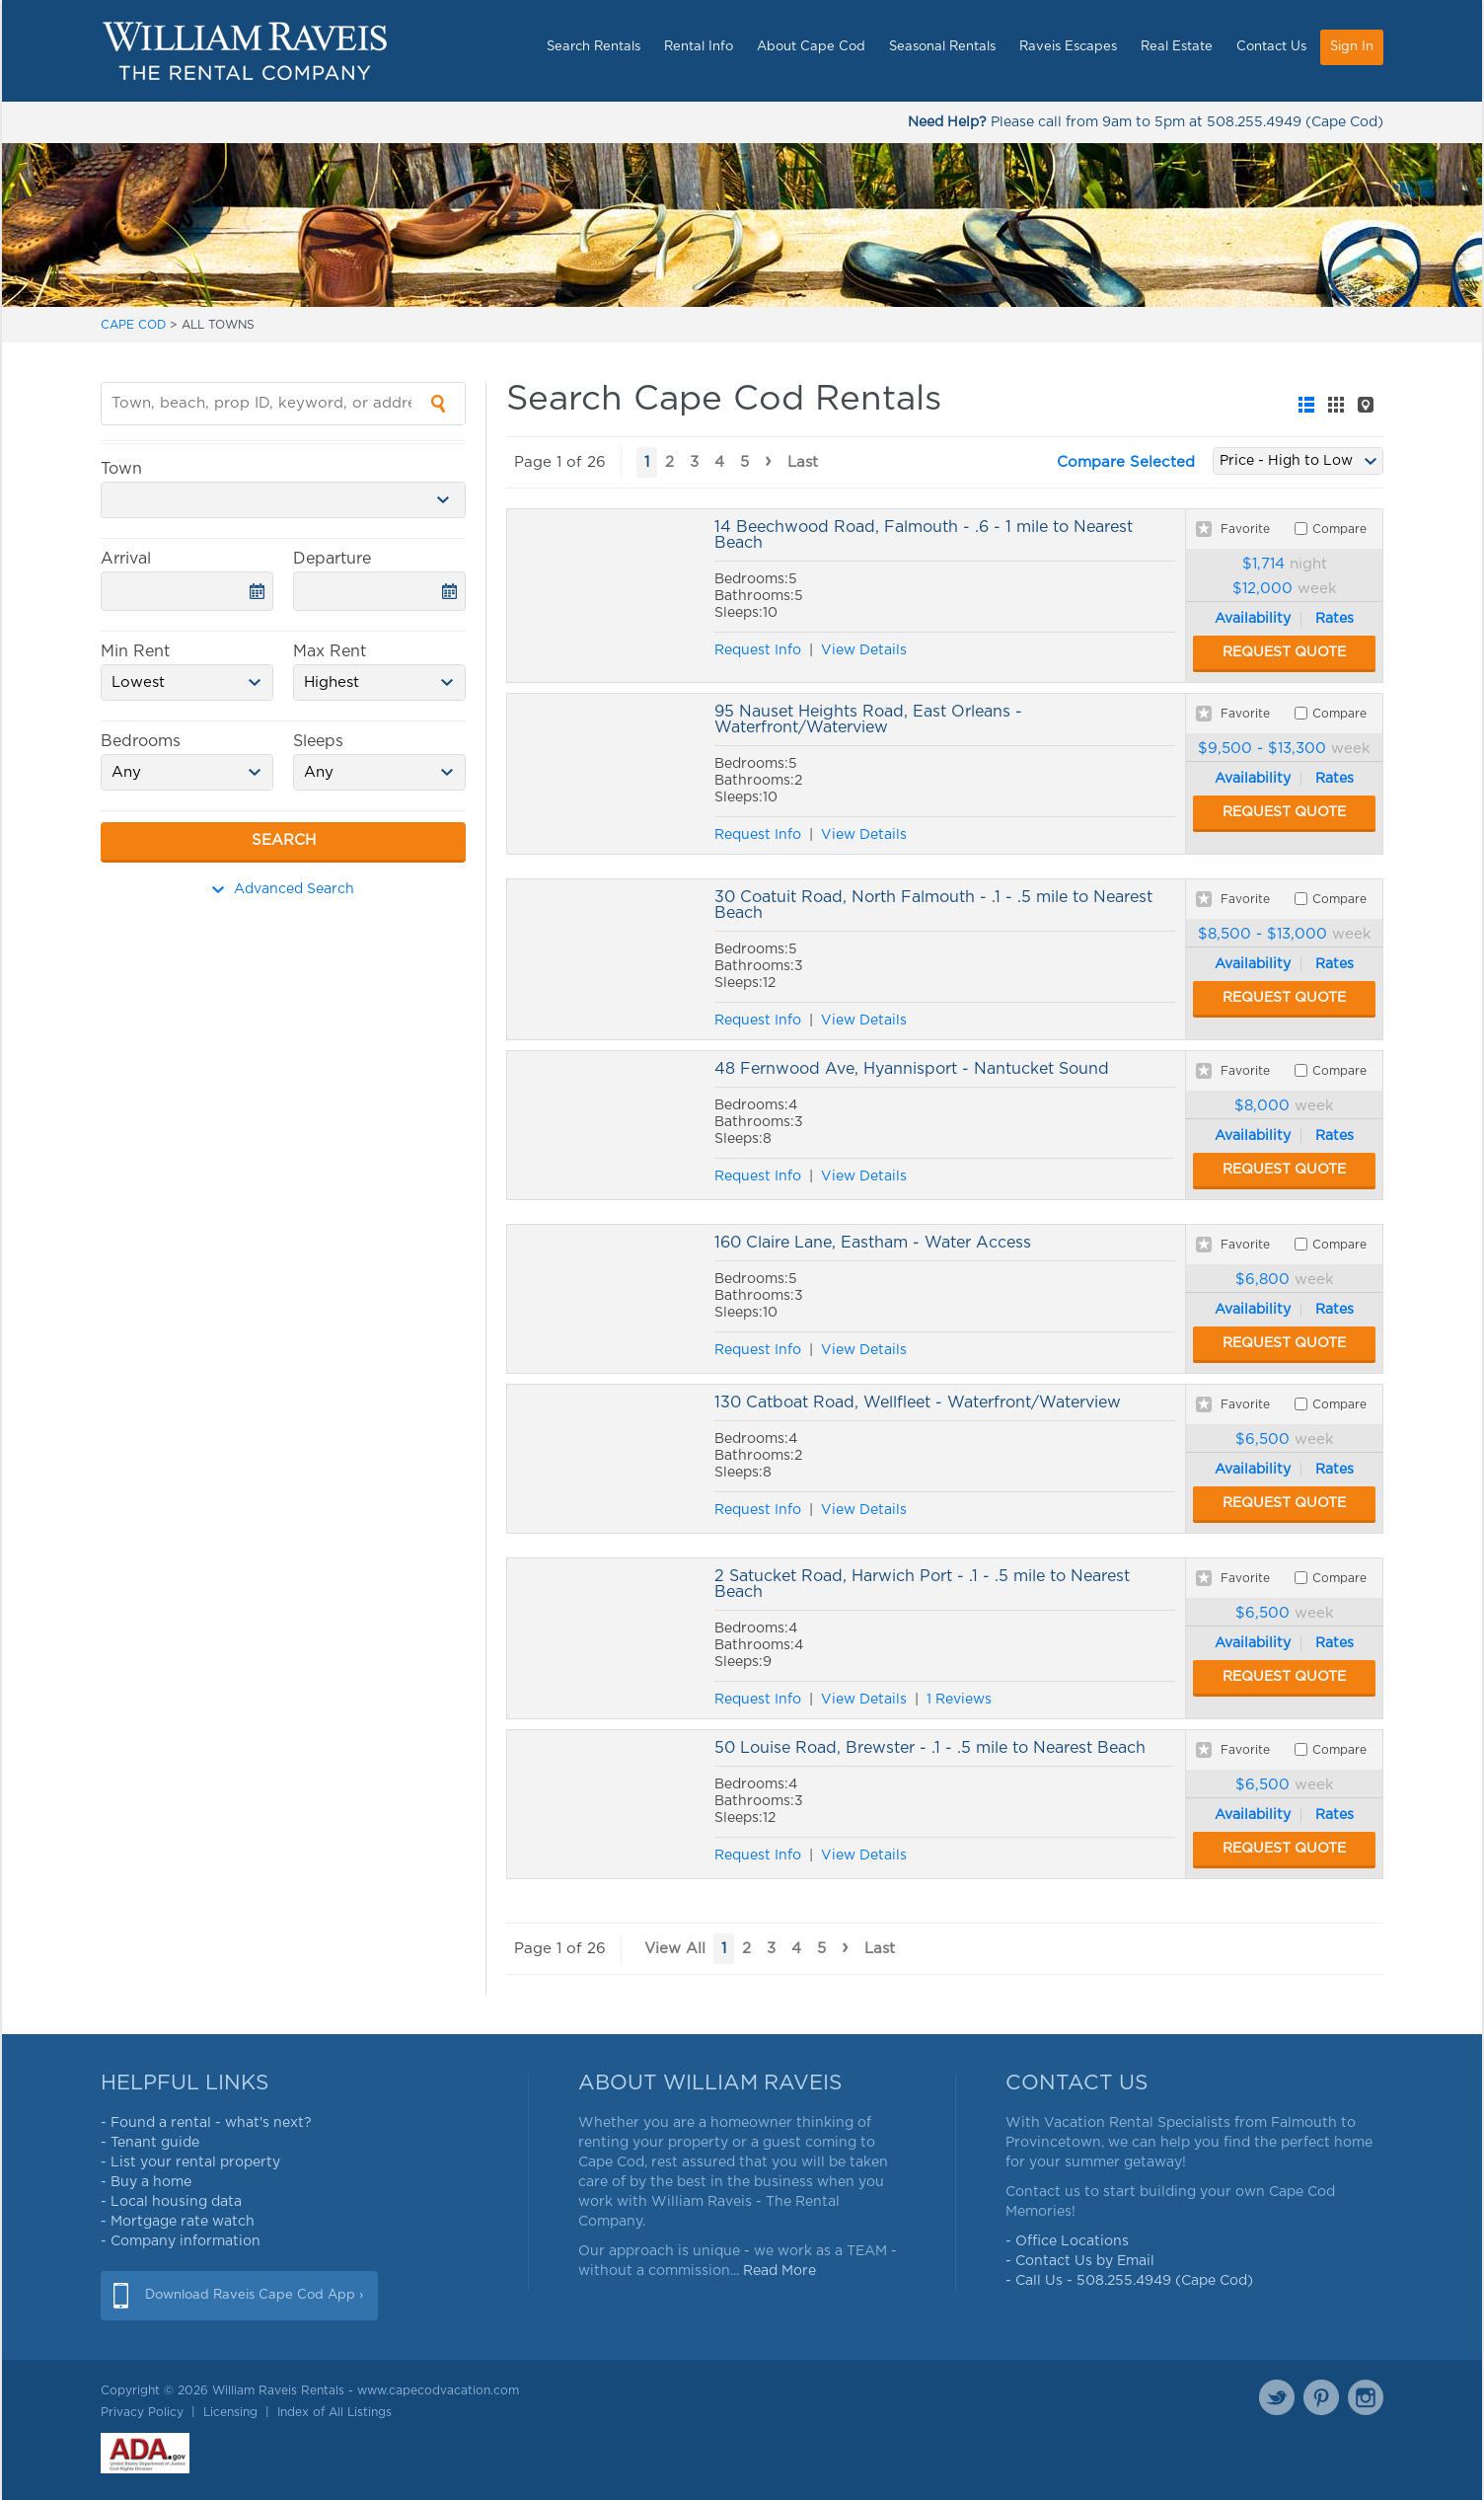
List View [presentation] (1306, 405)
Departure (332, 559)
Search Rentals (593, 46)
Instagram (1365, 2397)
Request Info (757, 650)
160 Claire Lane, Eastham (606, 1299)
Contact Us (1271, 46)
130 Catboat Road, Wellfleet (606, 1459)
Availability (1253, 619)
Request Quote (1284, 652)
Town (121, 469)
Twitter (1277, 2397)
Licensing (230, 2412)
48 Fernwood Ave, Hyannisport (606, 1125)
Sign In (1351, 46)
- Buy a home (146, 2182)
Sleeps (318, 741)
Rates (1334, 619)
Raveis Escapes (1068, 46)
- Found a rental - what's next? (206, 2123)
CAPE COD (133, 325)
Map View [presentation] (1365, 405)
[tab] (1306, 405)
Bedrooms (141, 741)
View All (674, 1948)
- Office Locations (1067, 2241)
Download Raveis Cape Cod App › (254, 2295)
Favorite (1245, 529)
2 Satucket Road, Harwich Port (606, 1638)
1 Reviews (959, 1699)
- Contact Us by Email (1079, 2261)
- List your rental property (190, 2162)
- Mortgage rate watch (178, 2222)
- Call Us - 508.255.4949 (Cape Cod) (1129, 2281)
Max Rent (329, 651)
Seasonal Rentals (942, 46)
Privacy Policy (142, 2412)
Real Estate (1177, 46)
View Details (864, 650)
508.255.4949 (1254, 122)
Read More (779, 2271)
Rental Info (698, 46)
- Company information (180, 2241)
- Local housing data (171, 2202)
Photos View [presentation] (1336, 405)
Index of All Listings (334, 2412)
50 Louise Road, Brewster (606, 1804)
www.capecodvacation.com (438, 2390)
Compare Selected (1126, 462)
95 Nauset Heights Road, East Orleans (606, 774)
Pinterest (1321, 2397)
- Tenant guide (150, 2143)
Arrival (126, 559)
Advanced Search (283, 889)
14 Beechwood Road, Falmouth (606, 595)
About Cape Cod (811, 46)
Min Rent (135, 651)
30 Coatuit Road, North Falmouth (606, 959)
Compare (1339, 529)
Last (802, 462)
